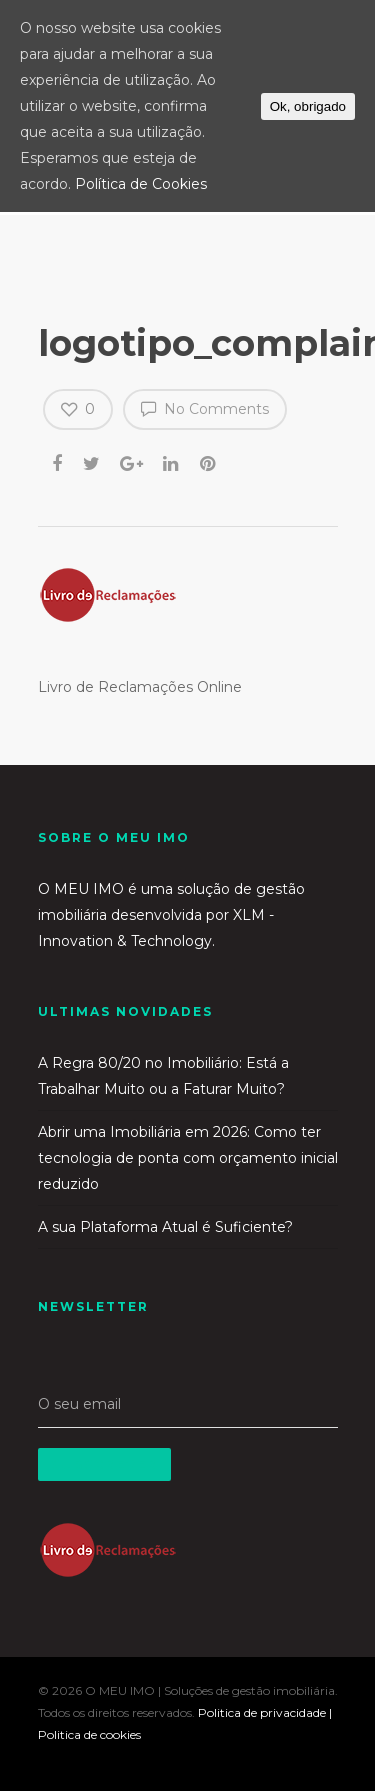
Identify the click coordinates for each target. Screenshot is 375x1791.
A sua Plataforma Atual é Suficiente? (165, 1227)
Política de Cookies (141, 184)
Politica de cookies (89, 1734)
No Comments (205, 408)
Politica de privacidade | (265, 1712)
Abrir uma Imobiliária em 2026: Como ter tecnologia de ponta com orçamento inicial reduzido (188, 1158)
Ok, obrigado (308, 106)
